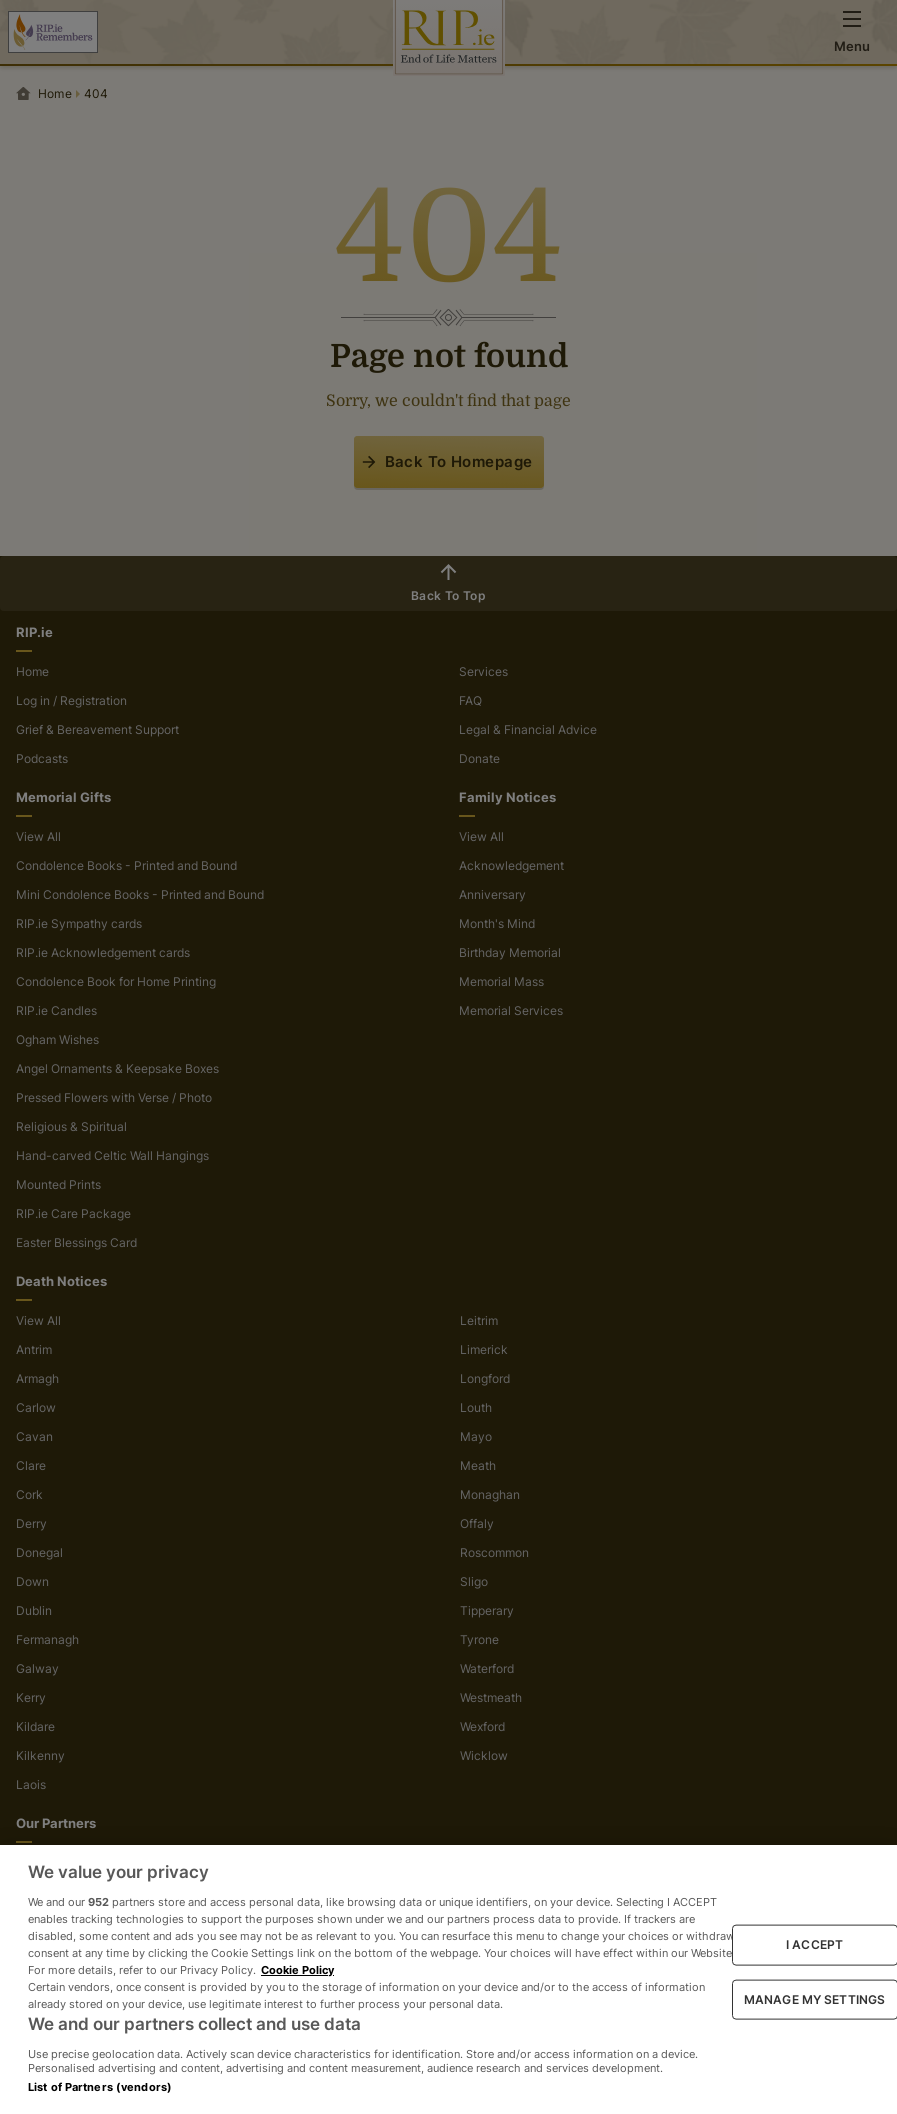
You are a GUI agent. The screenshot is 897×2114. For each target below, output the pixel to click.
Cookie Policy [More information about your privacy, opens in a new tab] (297, 1970)
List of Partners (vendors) (100, 2087)
